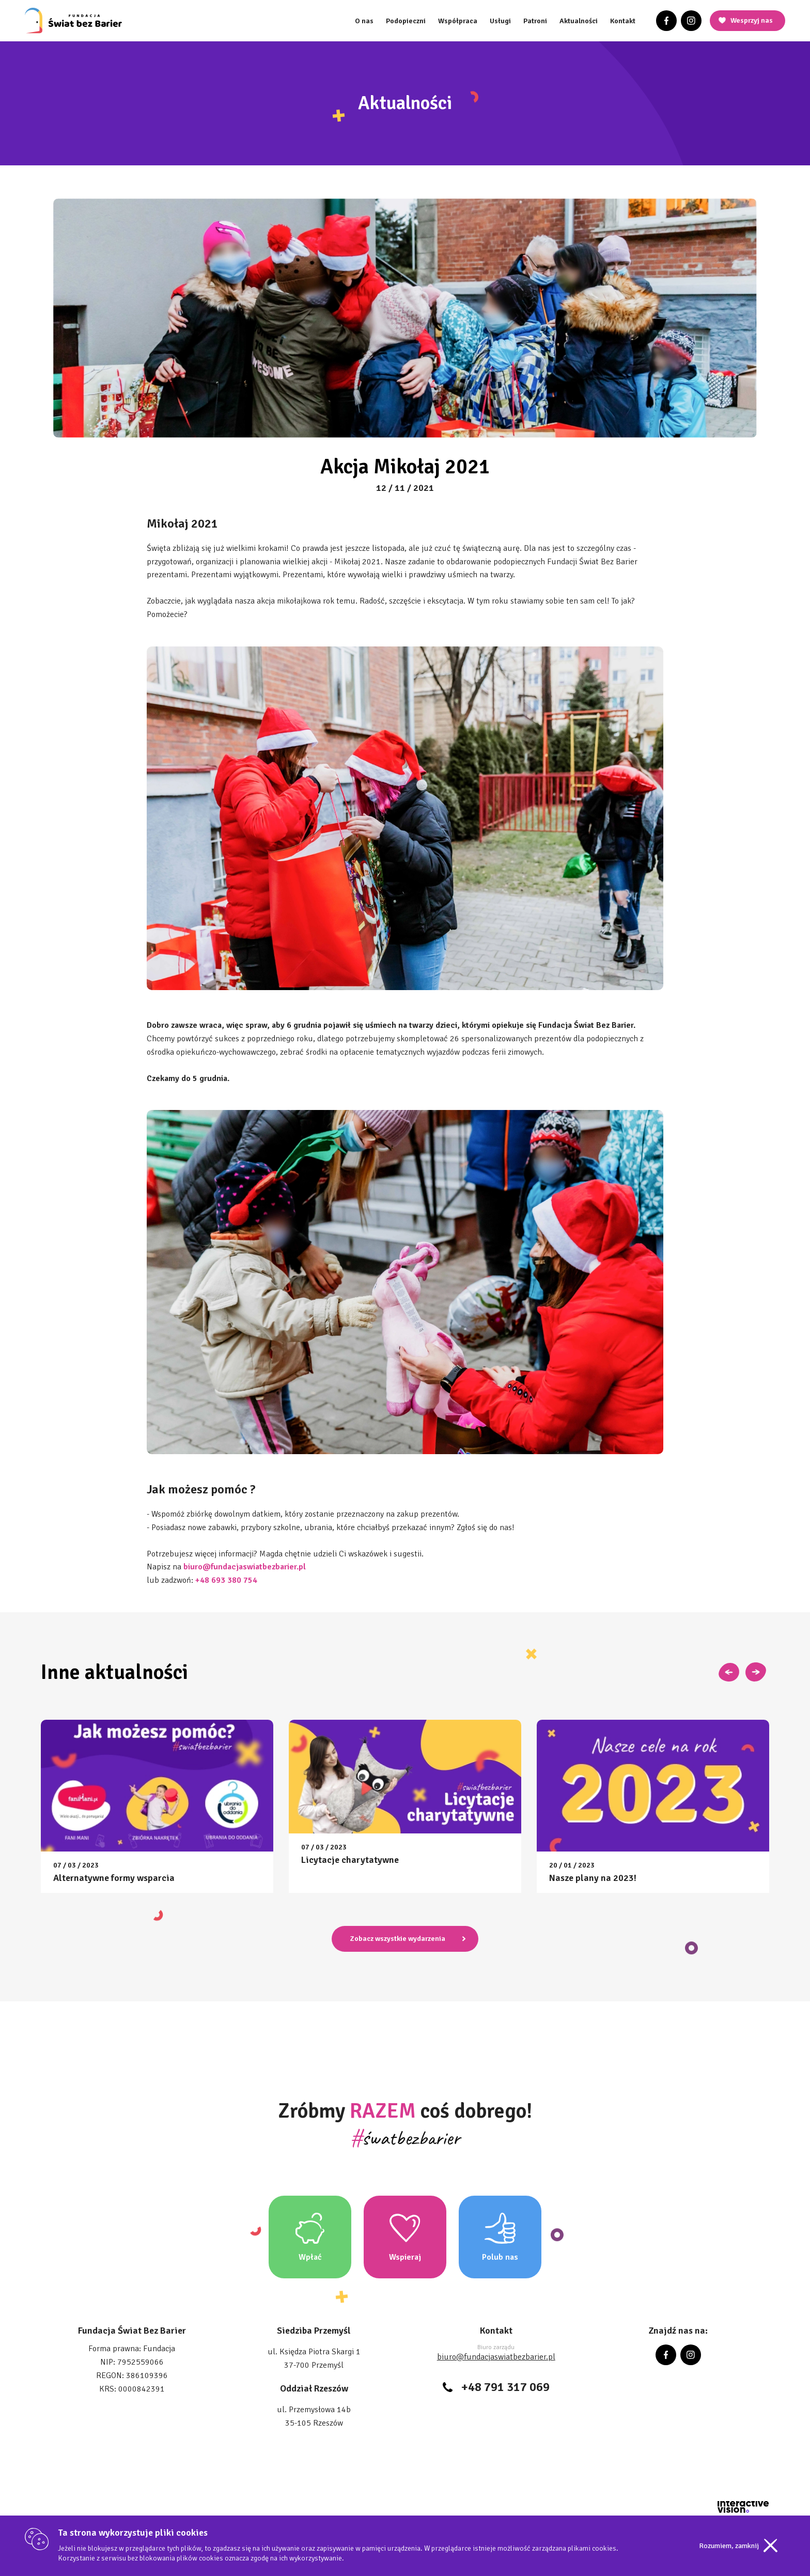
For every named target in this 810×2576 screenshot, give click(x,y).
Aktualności (578, 21)
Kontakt (622, 21)
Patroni (535, 21)
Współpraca (457, 21)
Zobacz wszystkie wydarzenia (397, 1938)
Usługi (500, 21)
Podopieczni (406, 21)
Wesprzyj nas (751, 20)
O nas (364, 21)
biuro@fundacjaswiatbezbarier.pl (496, 2357)
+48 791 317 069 (505, 2387)
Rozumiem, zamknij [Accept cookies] (729, 2545)
